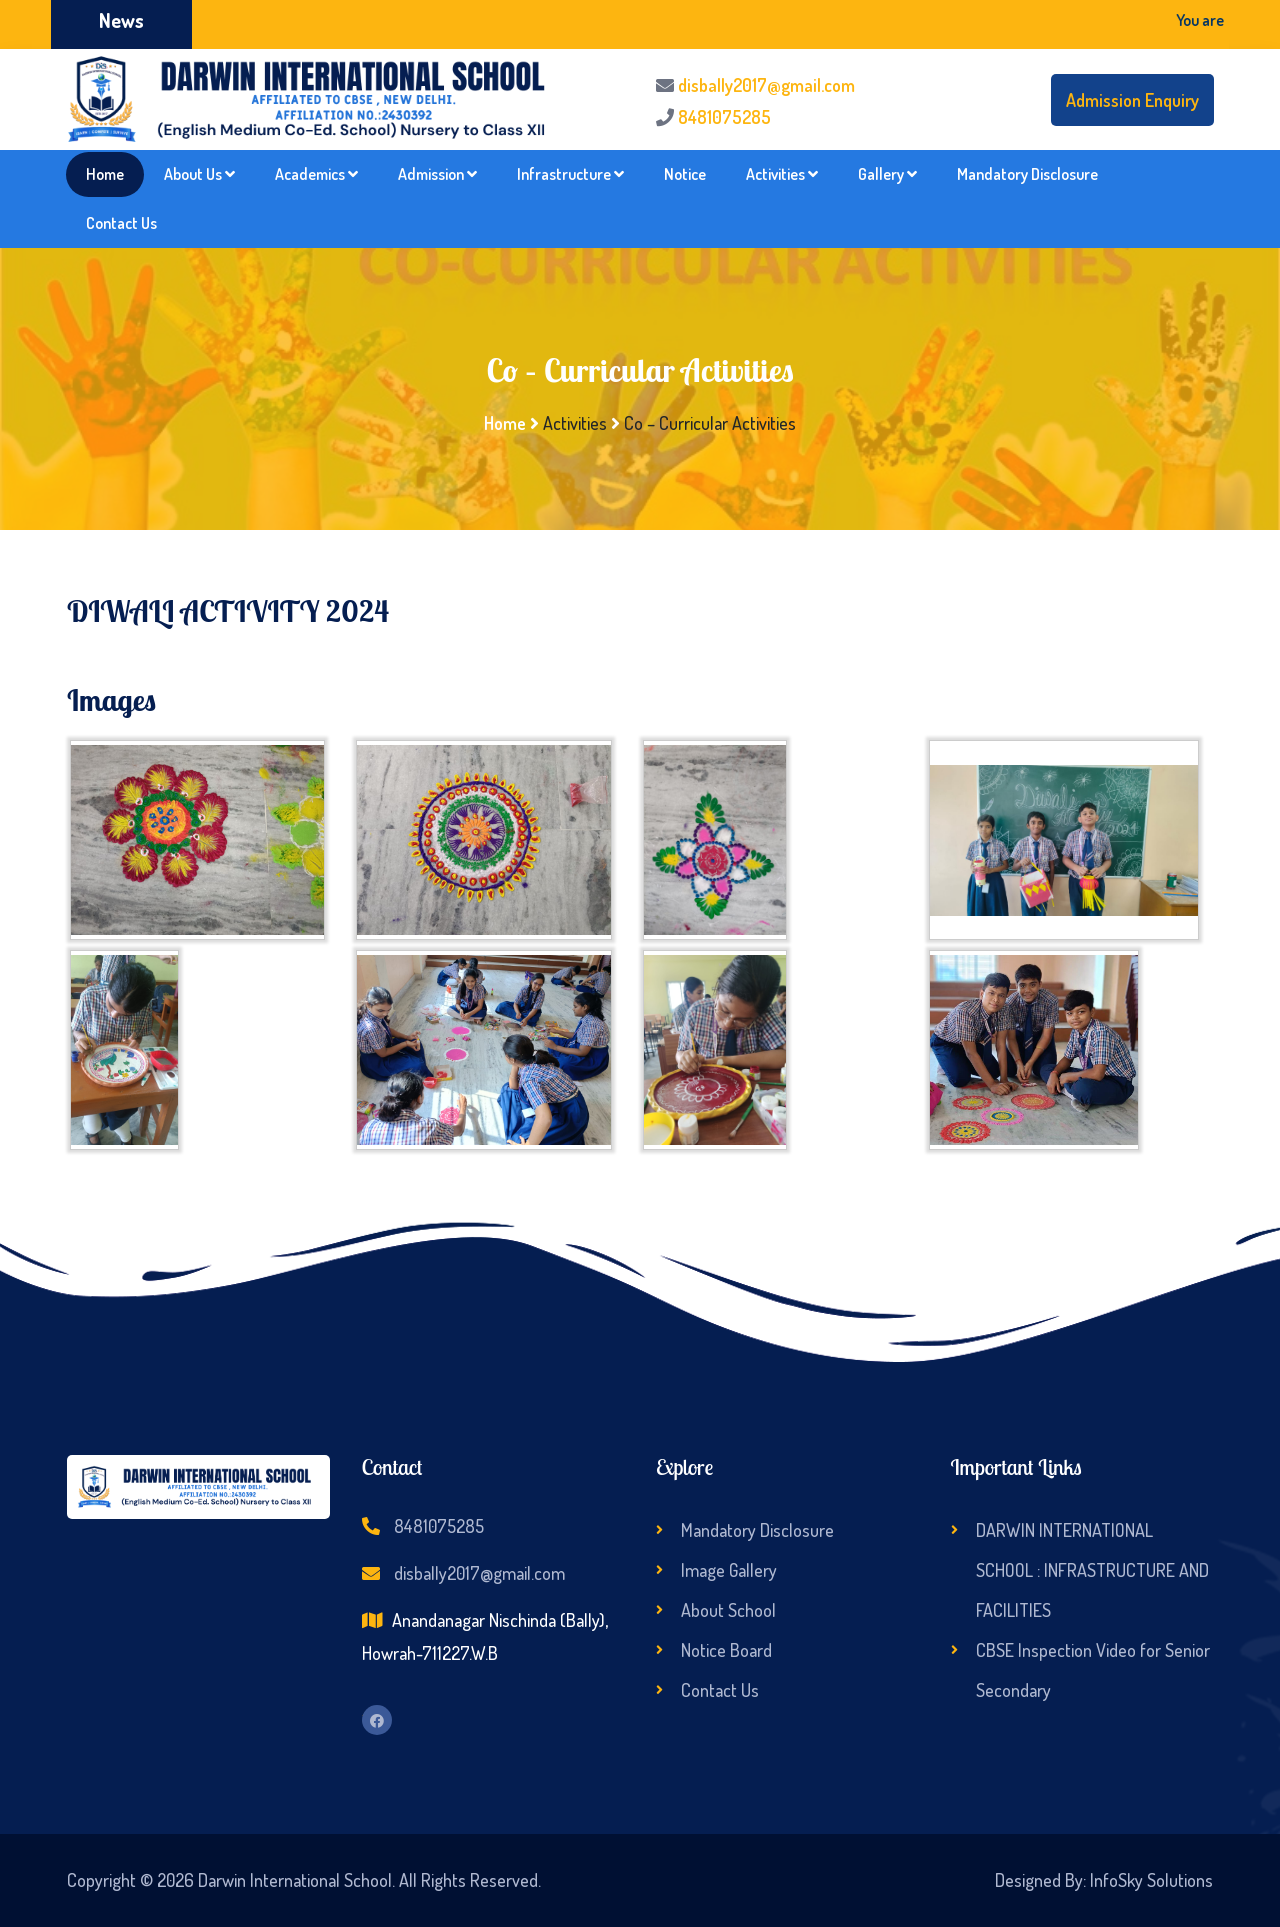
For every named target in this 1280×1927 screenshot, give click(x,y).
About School (728, 1610)
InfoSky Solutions (1151, 1880)
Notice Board (726, 1650)
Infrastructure (570, 174)
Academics (316, 174)
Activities (782, 174)
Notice (685, 174)
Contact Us (121, 223)
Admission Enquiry (1132, 100)
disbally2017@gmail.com (766, 85)
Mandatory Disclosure (1027, 174)
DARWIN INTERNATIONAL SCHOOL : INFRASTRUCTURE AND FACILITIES (1092, 1570)
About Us (199, 174)
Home (105, 174)
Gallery (887, 174)
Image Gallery (729, 1570)
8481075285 (724, 117)
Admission (437, 174)
